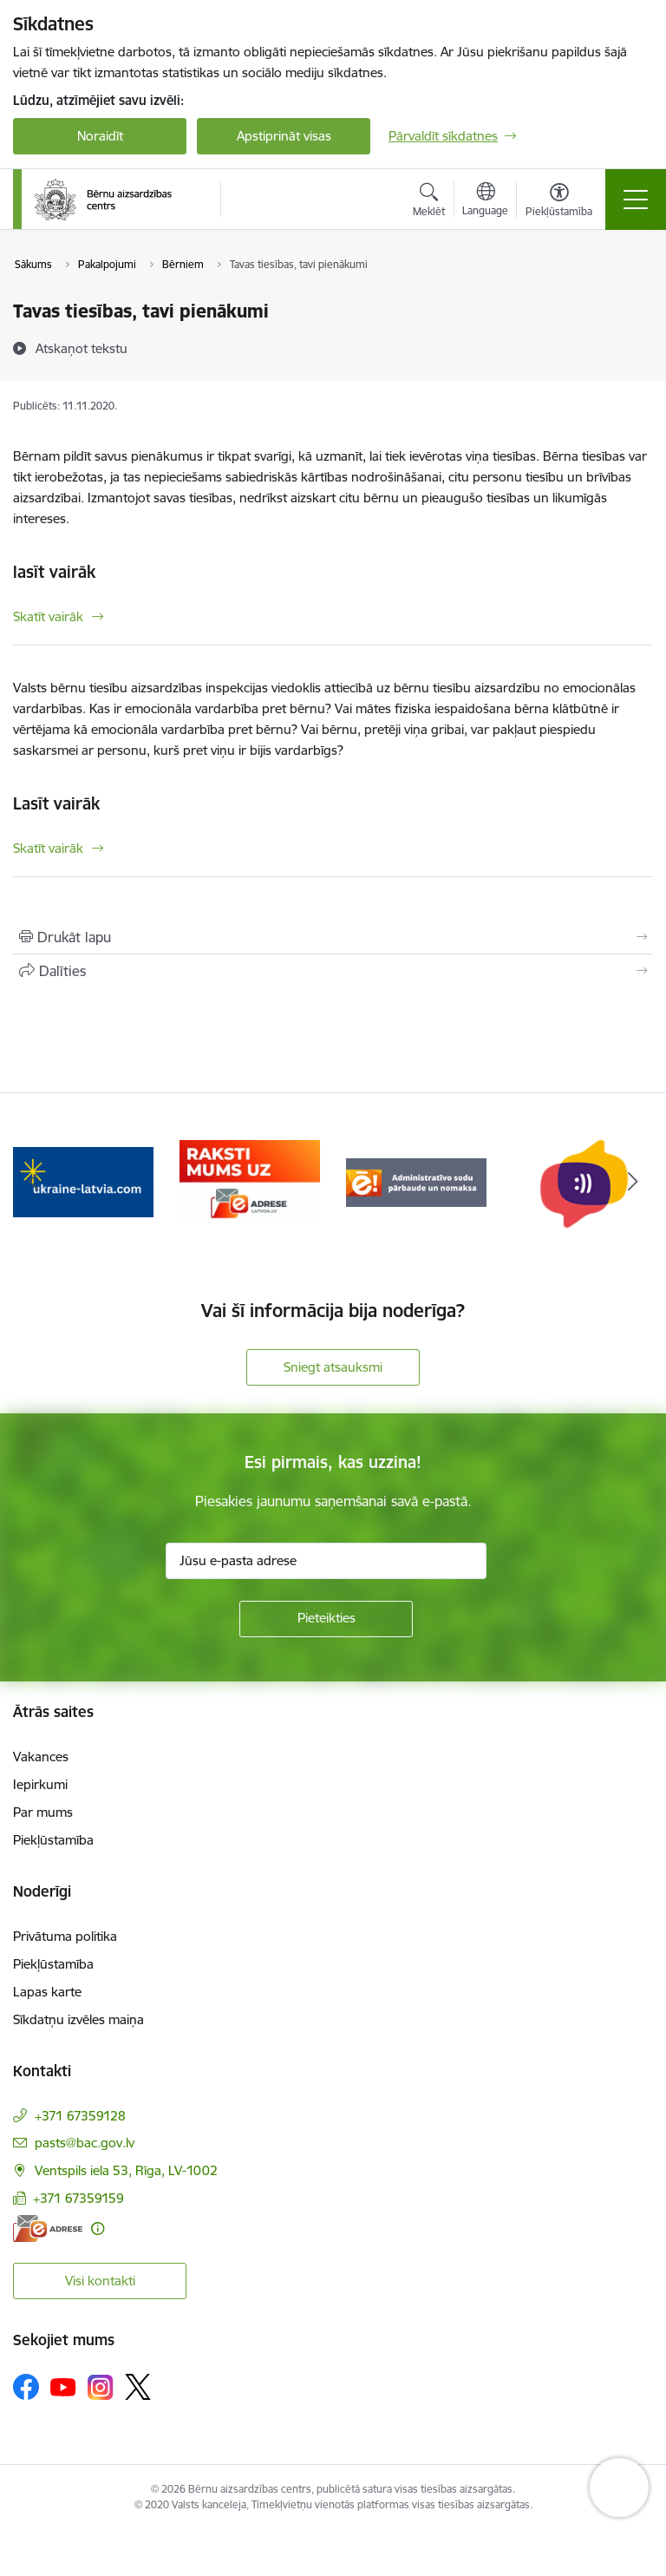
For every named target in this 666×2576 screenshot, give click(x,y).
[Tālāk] (632, 1183)
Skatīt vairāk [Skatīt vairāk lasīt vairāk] (48, 616)
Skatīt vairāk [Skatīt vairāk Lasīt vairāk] (48, 848)
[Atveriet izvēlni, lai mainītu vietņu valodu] (485, 201)
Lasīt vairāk (56, 803)
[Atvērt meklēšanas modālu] (429, 202)
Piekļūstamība (53, 1840)
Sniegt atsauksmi (333, 1367)
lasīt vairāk (54, 571)
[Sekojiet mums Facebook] (26, 2387)
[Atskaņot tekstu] (81, 348)
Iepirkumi (40, 1784)
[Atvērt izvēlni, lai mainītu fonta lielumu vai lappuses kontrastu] (559, 202)
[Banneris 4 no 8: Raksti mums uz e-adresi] (250, 1181)
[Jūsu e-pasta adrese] (326, 1561)
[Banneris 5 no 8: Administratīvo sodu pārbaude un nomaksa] (416, 1181)
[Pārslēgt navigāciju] (635, 199)
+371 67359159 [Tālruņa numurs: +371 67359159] (78, 2198)
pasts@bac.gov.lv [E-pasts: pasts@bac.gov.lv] (84, 2142)
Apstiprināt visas (284, 136)
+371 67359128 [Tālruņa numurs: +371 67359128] (80, 2115)
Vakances (41, 1756)
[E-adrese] (47, 2228)
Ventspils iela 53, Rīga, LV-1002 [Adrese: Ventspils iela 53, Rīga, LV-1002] (126, 2170)
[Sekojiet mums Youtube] (63, 2386)
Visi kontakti (100, 2280)
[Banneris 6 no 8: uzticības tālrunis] (583, 1181)
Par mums (43, 1812)
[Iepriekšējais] (33, 1183)
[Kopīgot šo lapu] (333, 970)
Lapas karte (47, 1991)
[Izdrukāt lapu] (333, 937)
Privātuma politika (65, 1936)
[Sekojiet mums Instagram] (101, 2387)
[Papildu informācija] (97, 2228)
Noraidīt (100, 136)
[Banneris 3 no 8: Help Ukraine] (83, 1181)
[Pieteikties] (326, 1619)
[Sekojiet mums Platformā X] (138, 2387)
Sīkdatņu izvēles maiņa (78, 2019)
